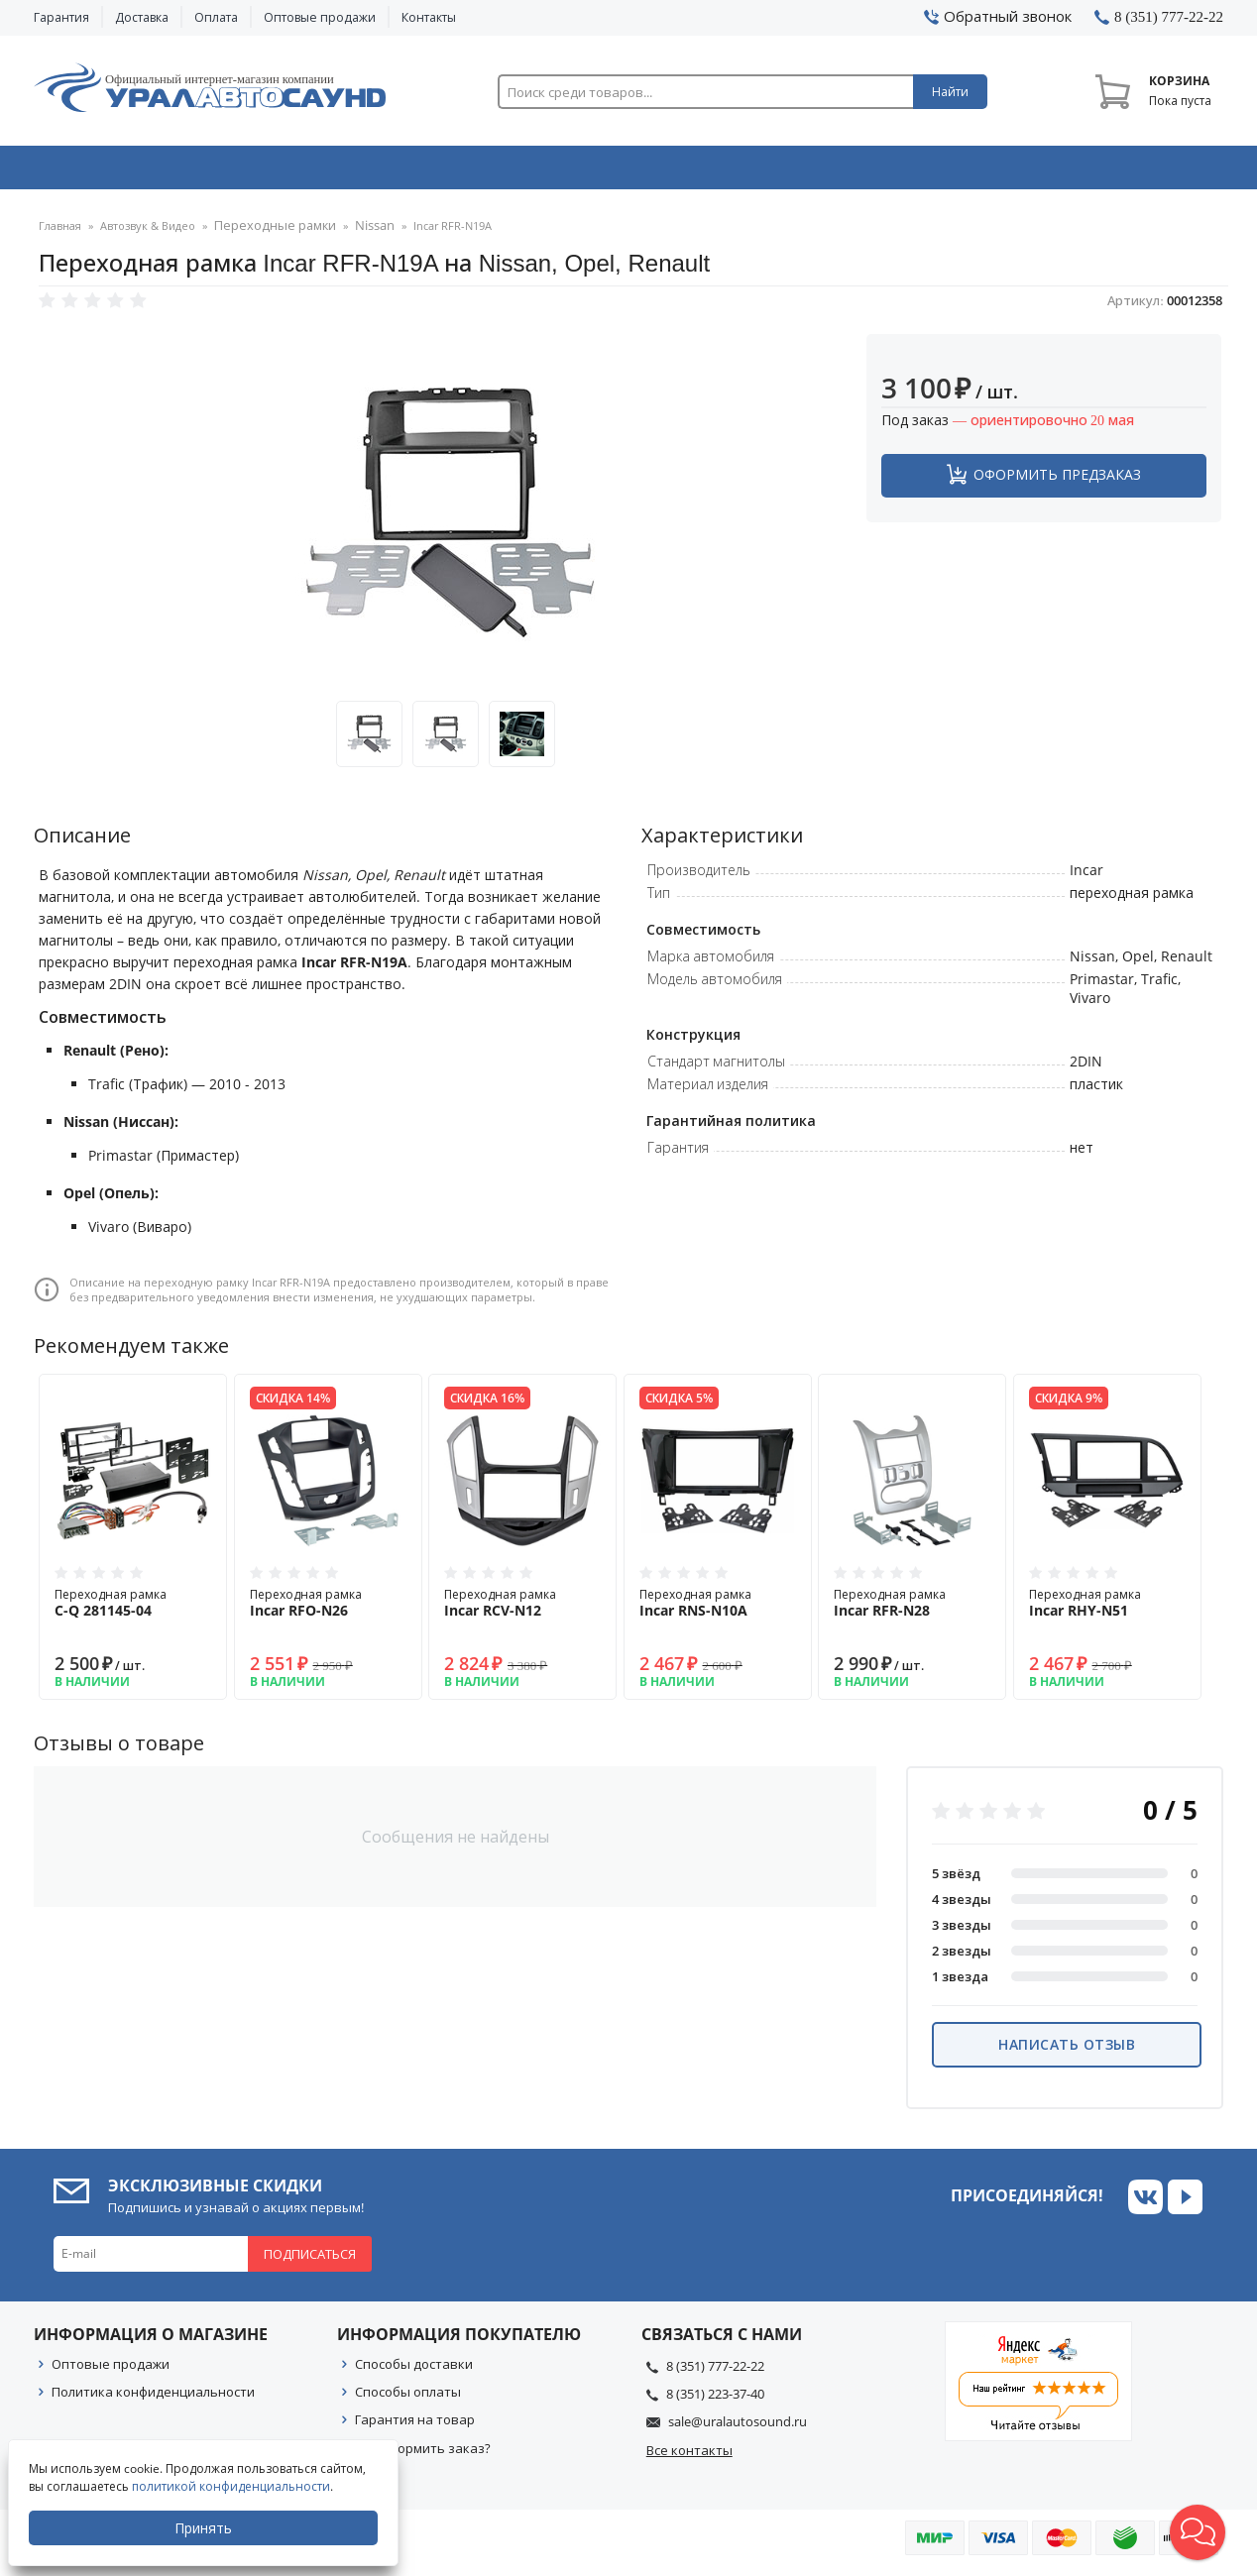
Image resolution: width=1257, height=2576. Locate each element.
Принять (205, 2528)
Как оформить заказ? (423, 2454)
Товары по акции (1111, 171)
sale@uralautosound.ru (737, 2427)
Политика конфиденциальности (153, 2398)
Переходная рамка (133, 1608)
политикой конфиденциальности (233, 2486)
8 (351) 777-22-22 (715, 2372)
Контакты (428, 17)
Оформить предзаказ (1057, 480)
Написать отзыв (1066, 2050)
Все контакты (689, 2456)
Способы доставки (414, 2370)
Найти (950, 91)
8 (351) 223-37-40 (715, 2399)
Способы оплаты (408, 2398)
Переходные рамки (267, 232)
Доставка (142, 17)
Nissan (357, 232)
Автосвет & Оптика (875, 171)
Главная (60, 232)
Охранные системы (392, 171)
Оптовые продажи (320, 17)
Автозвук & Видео (150, 171)
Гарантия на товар (415, 2425)
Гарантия (61, 17)
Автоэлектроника (634, 171)
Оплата (216, 17)
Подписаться (310, 2260)
